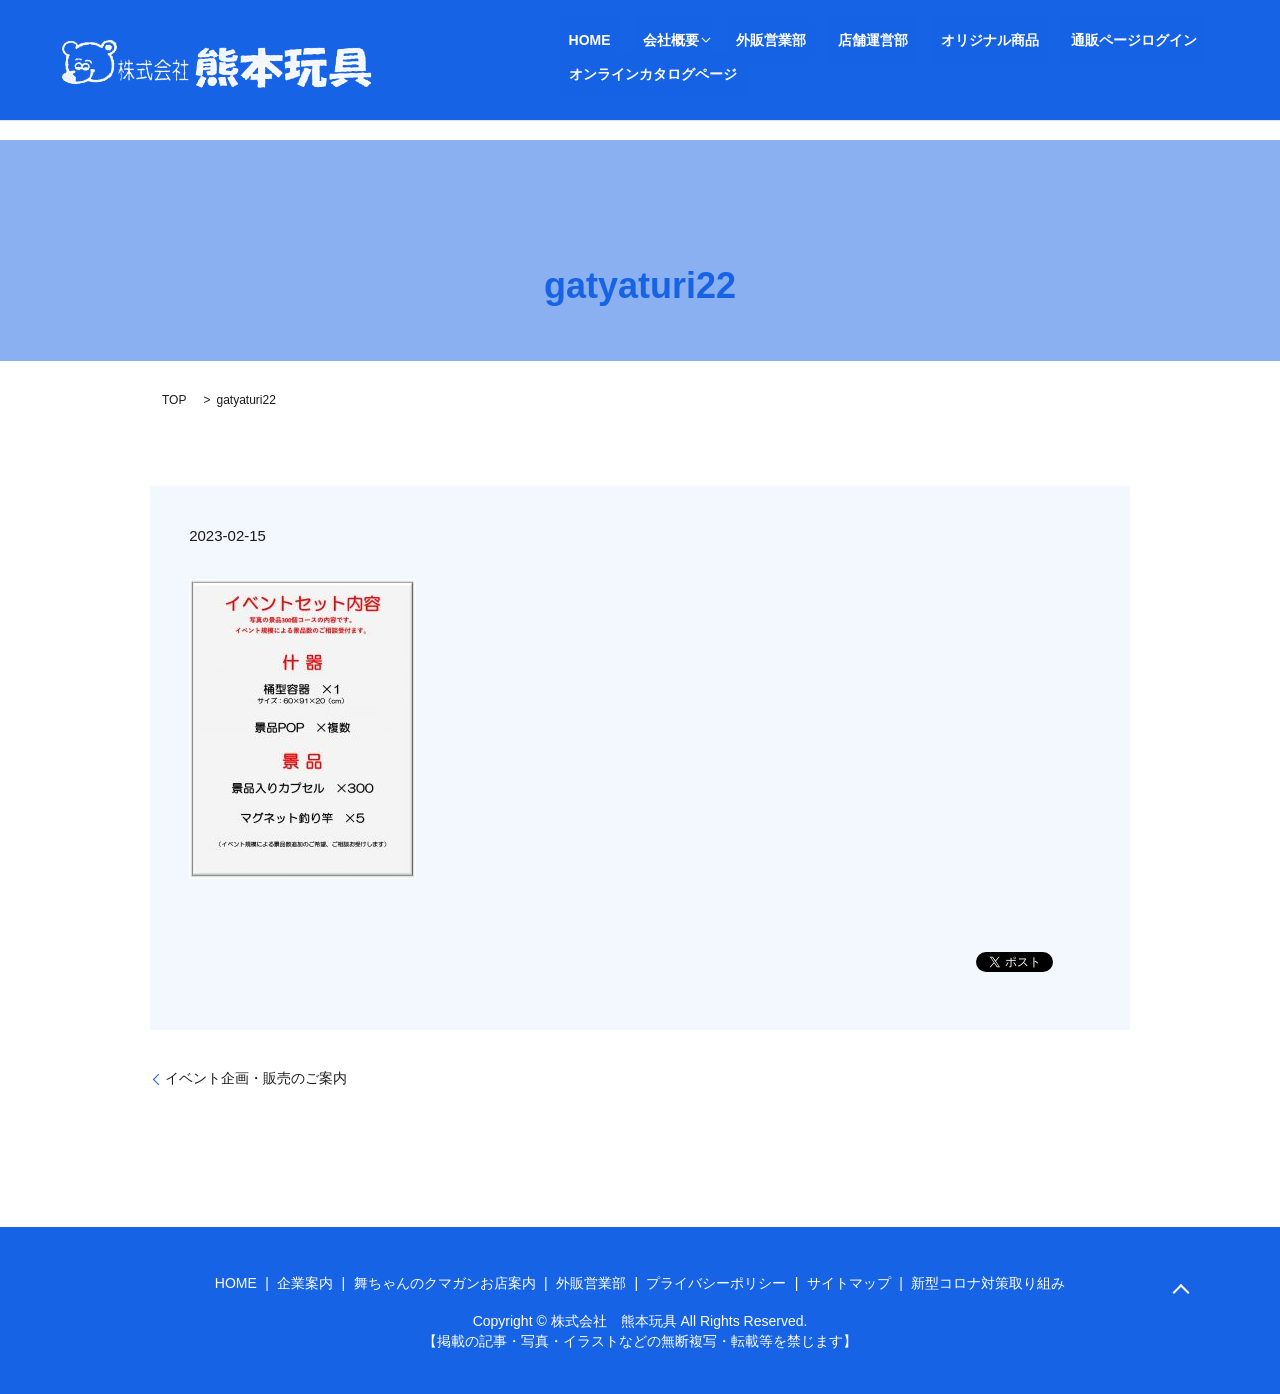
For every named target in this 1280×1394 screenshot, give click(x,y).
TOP (174, 400)
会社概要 (643, 40)
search (574, 75)
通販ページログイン (1042, 40)
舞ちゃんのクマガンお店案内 (445, 1283)
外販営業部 (734, 40)
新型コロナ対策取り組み (988, 1283)
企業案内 (305, 1283)
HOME (580, 40)
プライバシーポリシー (716, 1283)
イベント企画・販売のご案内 (256, 1078)
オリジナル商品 (916, 40)
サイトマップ (849, 1283)
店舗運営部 (818, 40)
